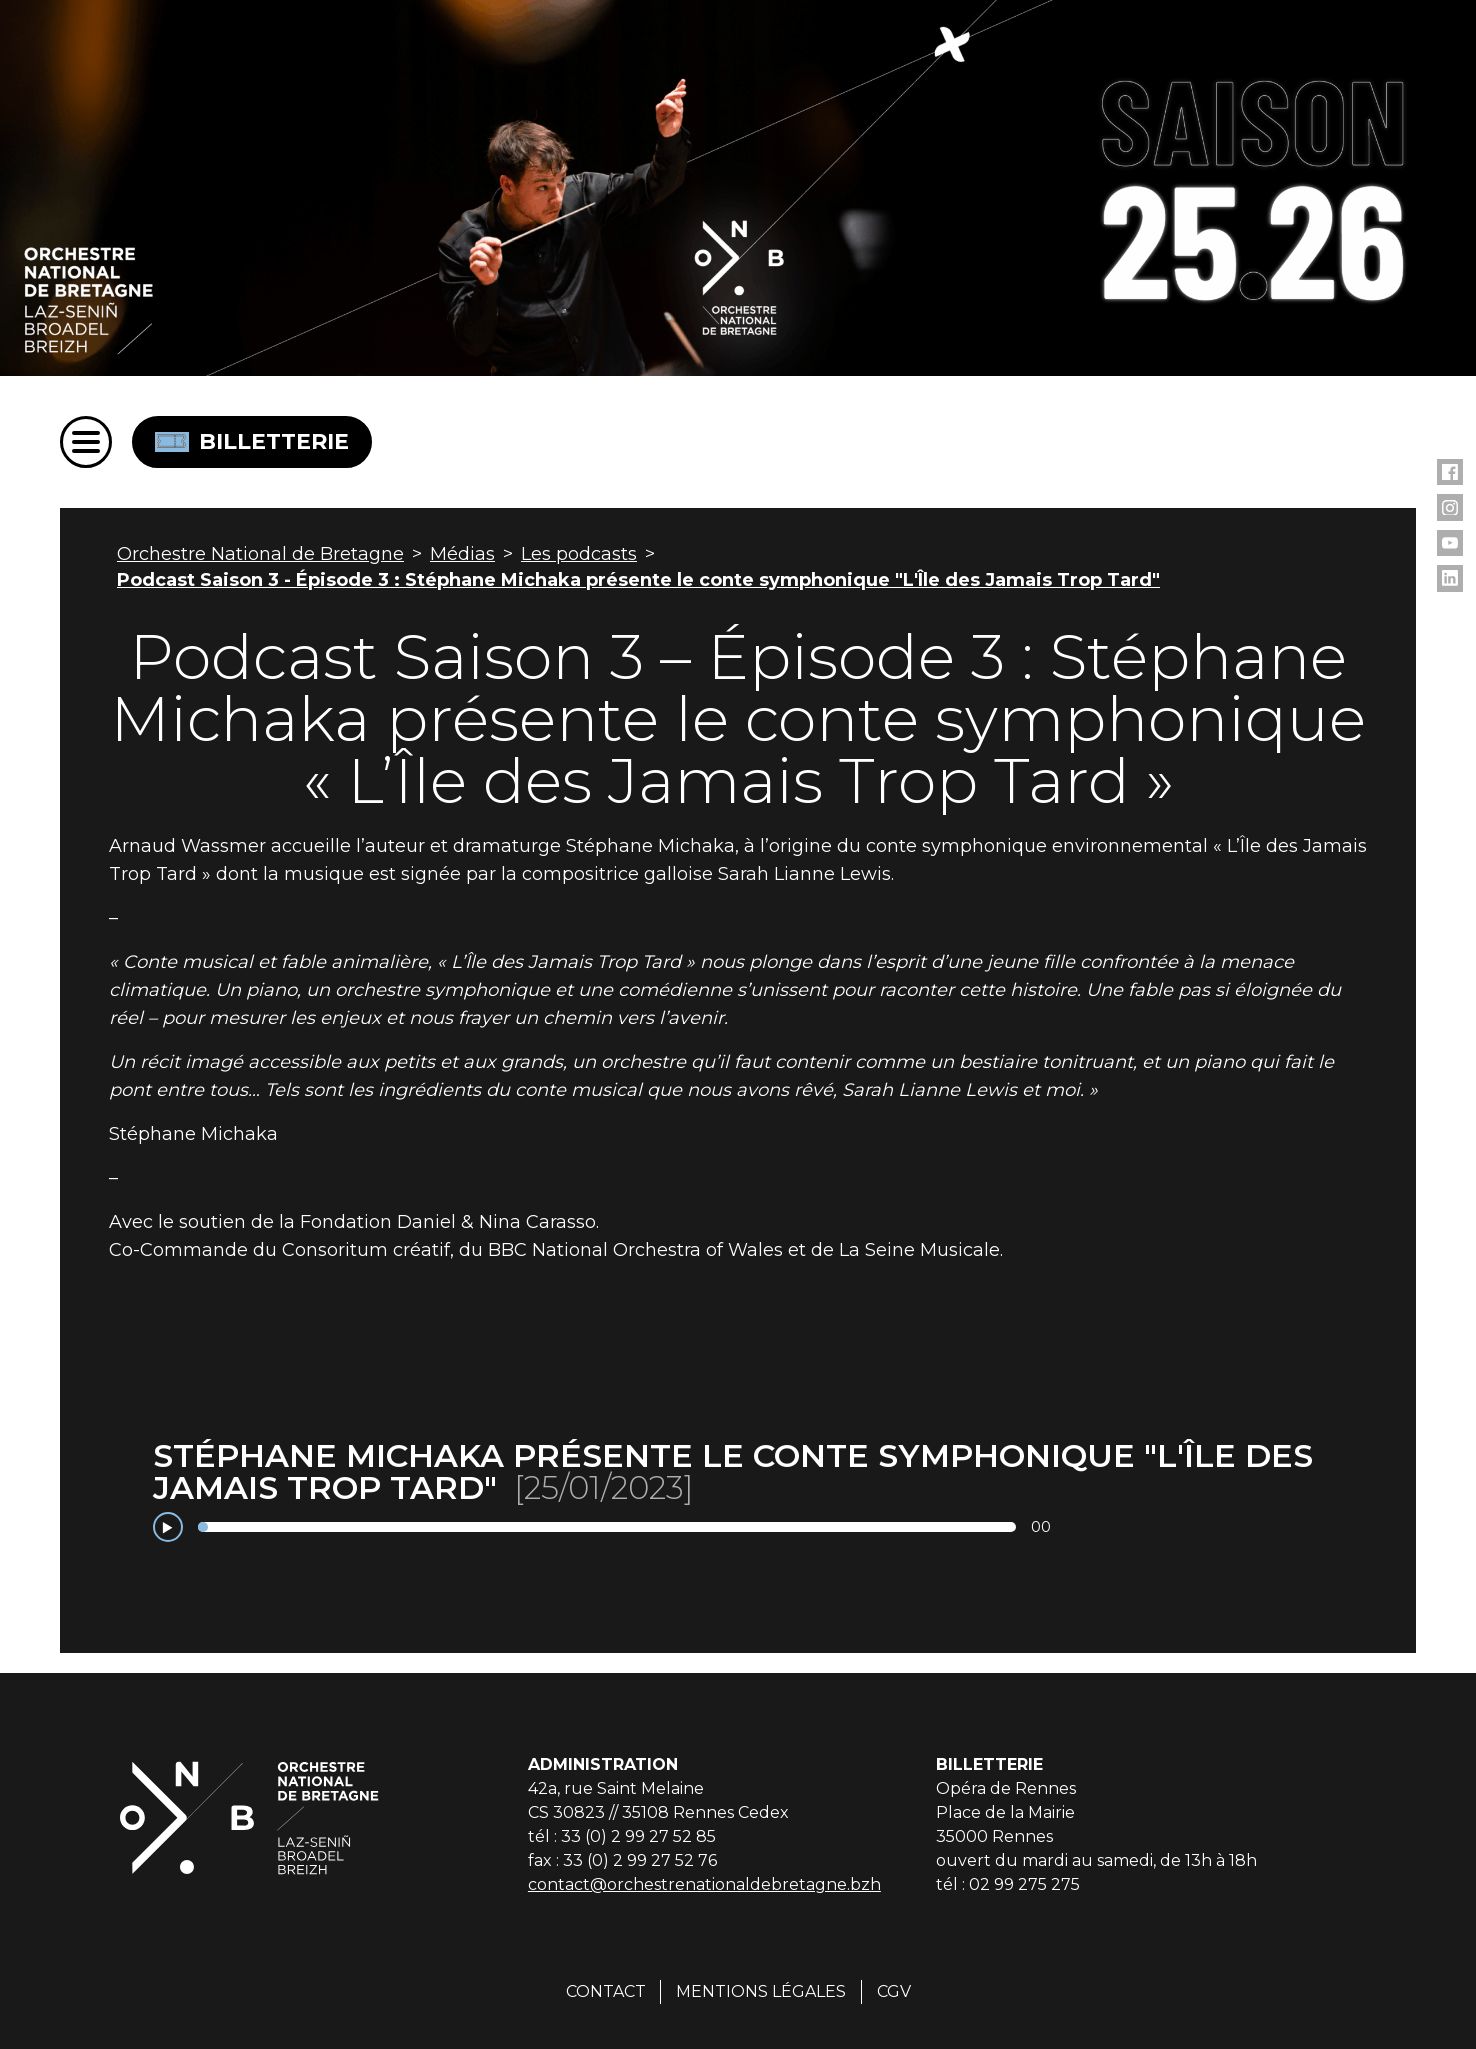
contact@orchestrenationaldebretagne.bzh (704, 1884)
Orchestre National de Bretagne (260, 554)
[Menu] (86, 442)
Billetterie (252, 441)
